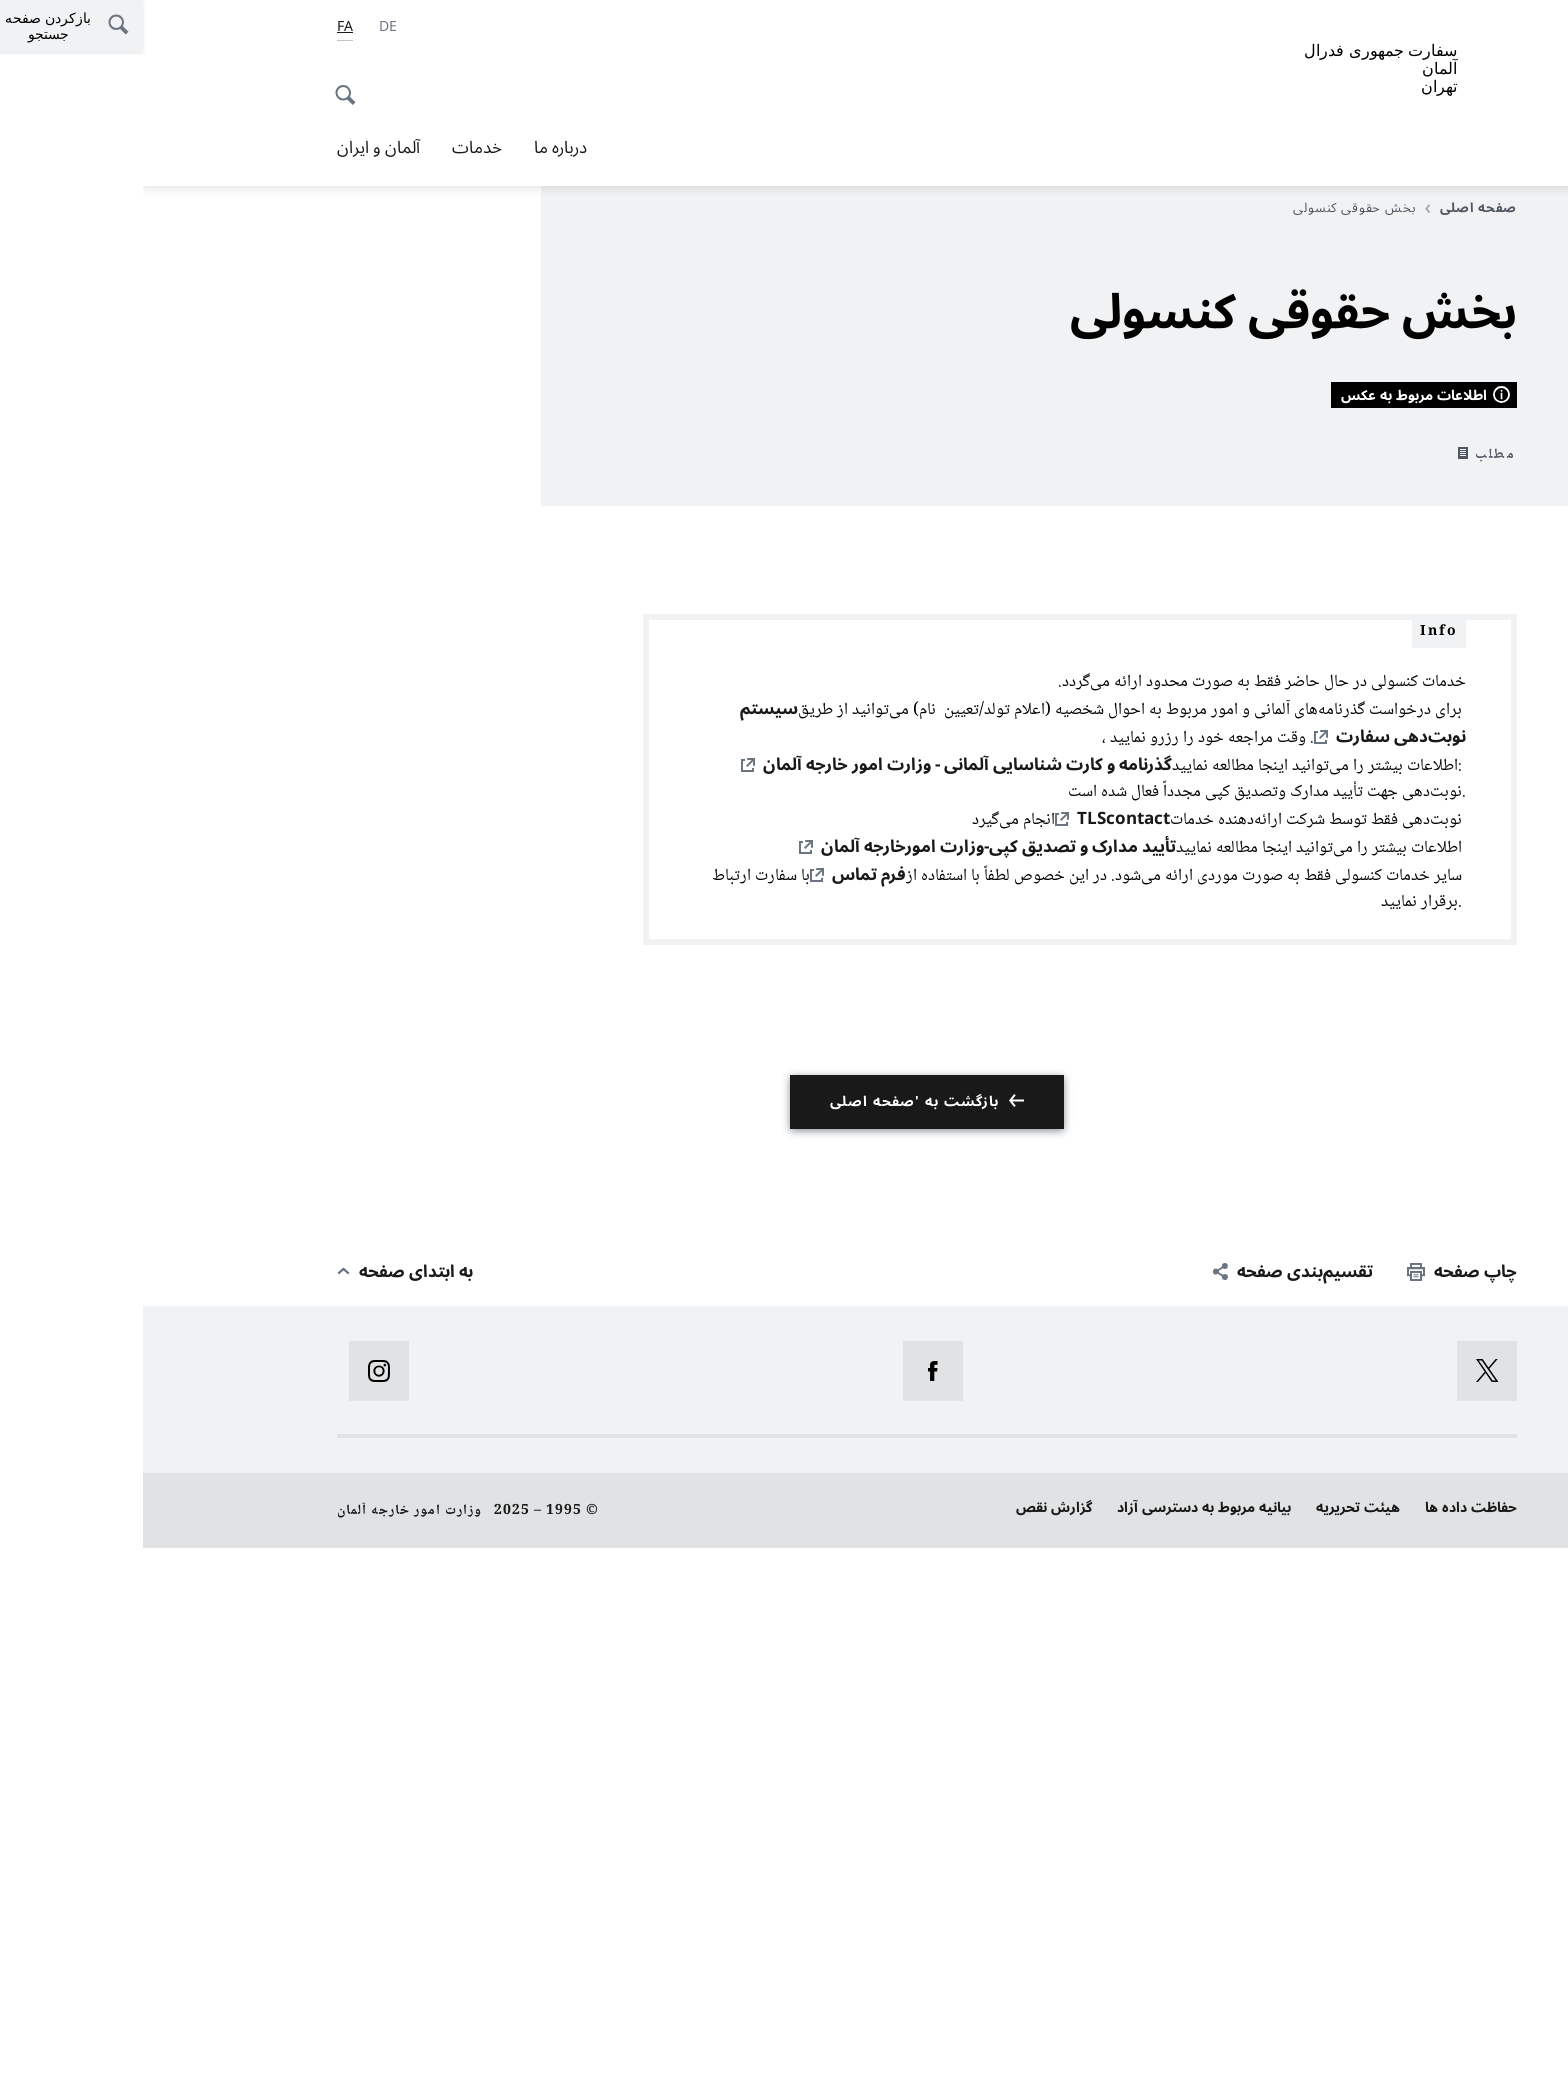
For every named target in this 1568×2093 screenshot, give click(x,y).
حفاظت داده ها (1328, 2053)
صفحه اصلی (1328, 208)
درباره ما (417, 148)
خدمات (334, 148)
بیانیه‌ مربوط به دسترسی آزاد (1061, 2053)
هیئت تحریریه (1215, 2053)
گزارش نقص (911, 2053)
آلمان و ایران (235, 148)
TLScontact (980, 1365)
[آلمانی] (245, 27)
